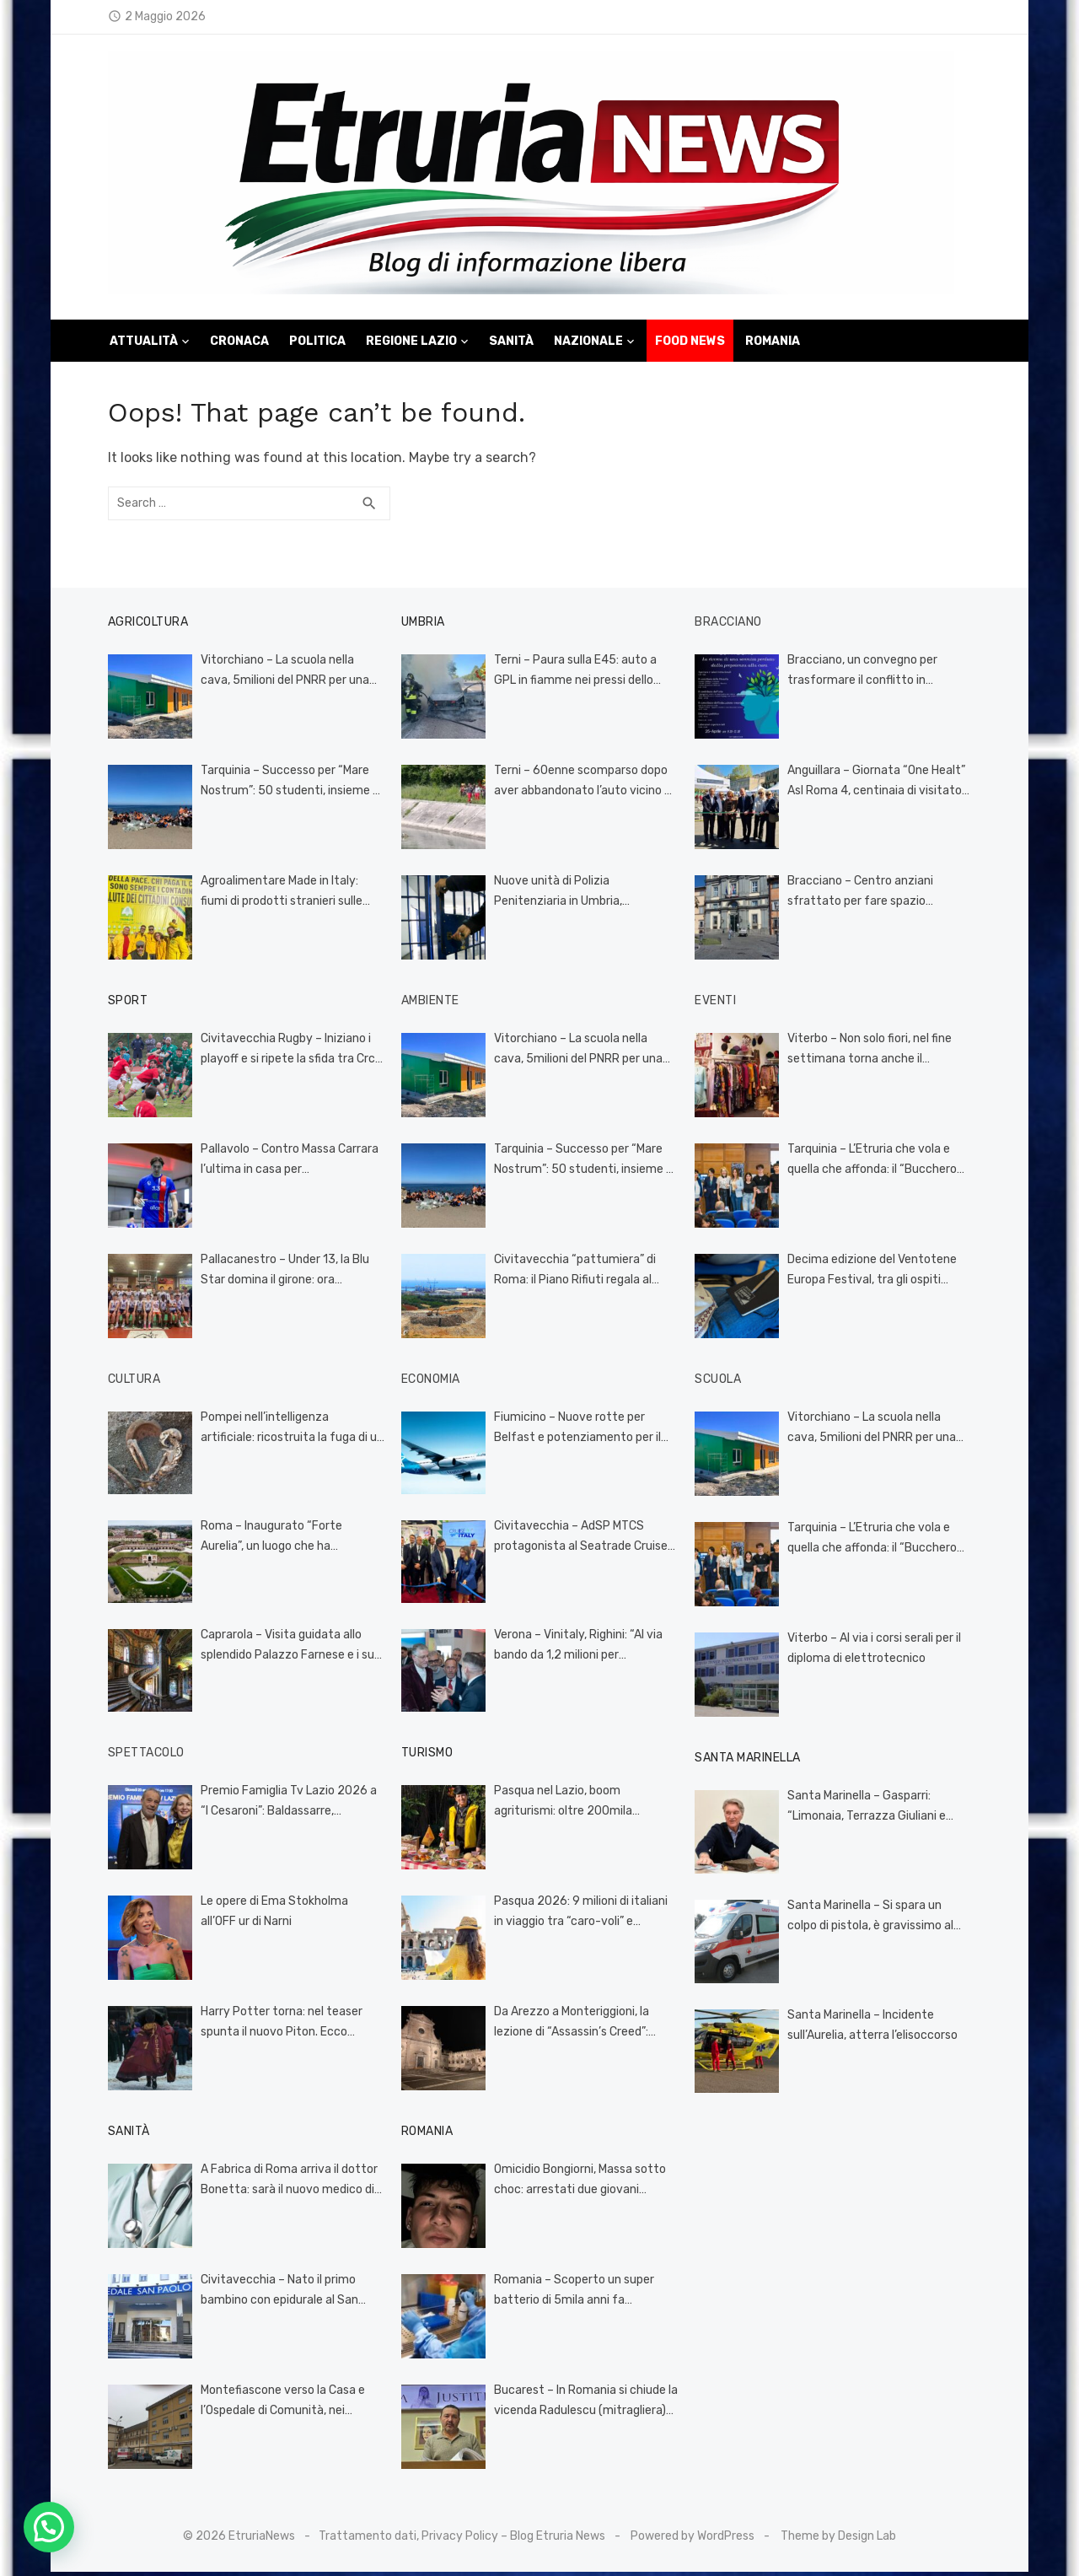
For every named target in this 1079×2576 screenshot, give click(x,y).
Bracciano (731, 625)
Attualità (144, 344)
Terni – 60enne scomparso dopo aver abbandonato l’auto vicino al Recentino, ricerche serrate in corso (581, 785)
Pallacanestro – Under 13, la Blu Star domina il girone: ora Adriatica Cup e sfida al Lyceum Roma (287, 1275)
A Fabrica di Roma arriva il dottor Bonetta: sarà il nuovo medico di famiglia (282, 2184)
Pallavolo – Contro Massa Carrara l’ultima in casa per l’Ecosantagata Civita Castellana (287, 1164)
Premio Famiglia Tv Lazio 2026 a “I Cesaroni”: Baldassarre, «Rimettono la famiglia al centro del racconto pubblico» (287, 1806)
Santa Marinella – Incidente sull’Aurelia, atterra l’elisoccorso (875, 2028)
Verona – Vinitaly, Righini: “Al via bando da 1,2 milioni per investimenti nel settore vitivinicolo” (575, 1650)
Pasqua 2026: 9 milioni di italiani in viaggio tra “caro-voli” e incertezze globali (584, 1916)
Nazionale (588, 344)
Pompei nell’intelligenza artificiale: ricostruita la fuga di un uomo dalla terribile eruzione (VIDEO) (288, 1432)
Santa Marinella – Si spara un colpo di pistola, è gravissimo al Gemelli (883, 1919)
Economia (428, 1382)
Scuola (720, 1382)
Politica (317, 344)
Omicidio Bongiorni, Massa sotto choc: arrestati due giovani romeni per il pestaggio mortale (584, 2184)
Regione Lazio (411, 344)
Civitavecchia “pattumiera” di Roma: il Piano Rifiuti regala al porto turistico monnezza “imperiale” (572, 1275)
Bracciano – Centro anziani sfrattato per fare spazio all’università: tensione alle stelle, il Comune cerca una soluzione (883, 896)
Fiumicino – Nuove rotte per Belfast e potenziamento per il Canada (574, 1432)
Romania (772, 344)
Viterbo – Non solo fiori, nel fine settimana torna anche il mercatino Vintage (872, 1054)
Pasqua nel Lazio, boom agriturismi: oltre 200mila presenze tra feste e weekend (573, 1806)
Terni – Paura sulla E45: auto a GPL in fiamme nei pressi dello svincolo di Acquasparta (585, 675)
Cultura (127, 1382)
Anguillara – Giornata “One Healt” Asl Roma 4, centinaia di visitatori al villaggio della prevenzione (880, 785)
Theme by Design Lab (838, 2539)
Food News (690, 344)
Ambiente (428, 1004)
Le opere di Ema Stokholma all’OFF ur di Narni (286, 1915)
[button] (49, 2527)
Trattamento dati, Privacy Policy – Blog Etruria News (462, 2539)
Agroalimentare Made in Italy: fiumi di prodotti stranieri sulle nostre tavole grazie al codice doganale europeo (287, 896)
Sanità (511, 344)
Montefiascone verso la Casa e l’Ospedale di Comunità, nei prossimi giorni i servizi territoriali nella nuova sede (283, 2405)
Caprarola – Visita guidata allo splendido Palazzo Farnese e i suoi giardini (285, 1650)
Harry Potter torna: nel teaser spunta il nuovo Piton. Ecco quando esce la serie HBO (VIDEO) (283, 2027)
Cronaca (239, 344)
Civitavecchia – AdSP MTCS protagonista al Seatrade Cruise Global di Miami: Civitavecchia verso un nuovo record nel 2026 (578, 1541)
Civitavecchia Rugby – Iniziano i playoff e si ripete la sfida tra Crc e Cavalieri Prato (286, 1054)
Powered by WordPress (692, 2539)
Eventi (717, 1004)
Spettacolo (139, 1756)
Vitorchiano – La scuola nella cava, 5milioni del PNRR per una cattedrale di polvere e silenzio (286, 675)
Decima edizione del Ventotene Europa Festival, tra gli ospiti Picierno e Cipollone (874, 1275)
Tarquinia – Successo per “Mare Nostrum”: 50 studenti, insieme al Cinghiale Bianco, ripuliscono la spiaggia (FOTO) (284, 785)
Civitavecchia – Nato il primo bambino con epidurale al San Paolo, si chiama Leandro (273, 2295)
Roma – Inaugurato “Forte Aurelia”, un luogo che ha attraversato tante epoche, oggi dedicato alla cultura (287, 1541)
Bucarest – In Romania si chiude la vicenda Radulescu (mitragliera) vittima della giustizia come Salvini (583, 2405)
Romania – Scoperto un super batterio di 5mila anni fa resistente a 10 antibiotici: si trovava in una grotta (571, 2295)
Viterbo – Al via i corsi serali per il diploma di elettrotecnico (877, 1652)
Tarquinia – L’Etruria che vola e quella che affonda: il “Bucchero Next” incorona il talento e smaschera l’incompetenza (874, 1164)
